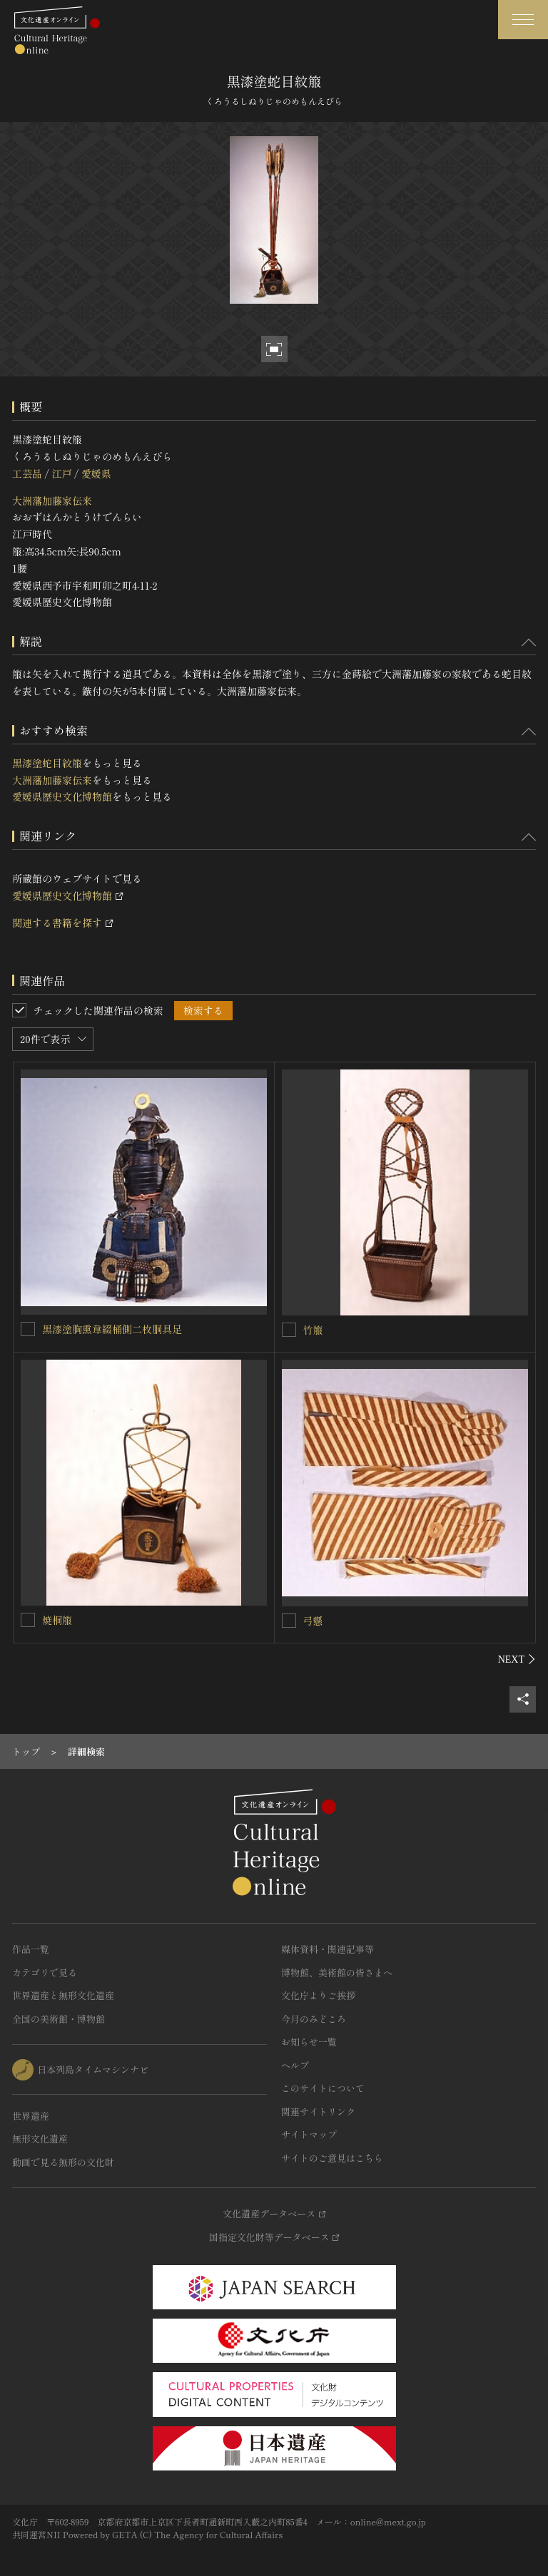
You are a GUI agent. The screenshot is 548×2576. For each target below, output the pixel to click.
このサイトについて (323, 2088)
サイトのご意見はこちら (332, 2158)
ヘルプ (295, 2065)
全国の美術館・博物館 (58, 2019)
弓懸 (313, 1620)
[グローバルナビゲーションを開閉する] (523, 19)
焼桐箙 (57, 1620)
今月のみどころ (313, 2019)
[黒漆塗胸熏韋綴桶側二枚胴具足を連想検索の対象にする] (28, 1329)
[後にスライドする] (517, 1659)
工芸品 (27, 473)
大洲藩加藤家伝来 (52, 500)
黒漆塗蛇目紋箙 (47, 763)
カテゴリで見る (44, 1972)
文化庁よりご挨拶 (318, 1995)
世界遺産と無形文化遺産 (63, 1995)
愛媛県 (96, 473)
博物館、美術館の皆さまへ (336, 1972)
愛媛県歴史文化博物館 (62, 796)
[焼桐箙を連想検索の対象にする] (28, 1620)
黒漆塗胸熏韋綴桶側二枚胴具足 (112, 1329)
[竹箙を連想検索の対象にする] (289, 1330)
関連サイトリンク (318, 2111)
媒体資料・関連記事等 (327, 1949)
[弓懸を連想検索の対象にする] (289, 1620)
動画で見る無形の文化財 (63, 2162)
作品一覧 (30, 1949)
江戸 (61, 473)
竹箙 (313, 1330)
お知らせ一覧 (309, 2041)
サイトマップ (309, 2134)
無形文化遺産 (40, 2138)
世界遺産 (30, 2116)
